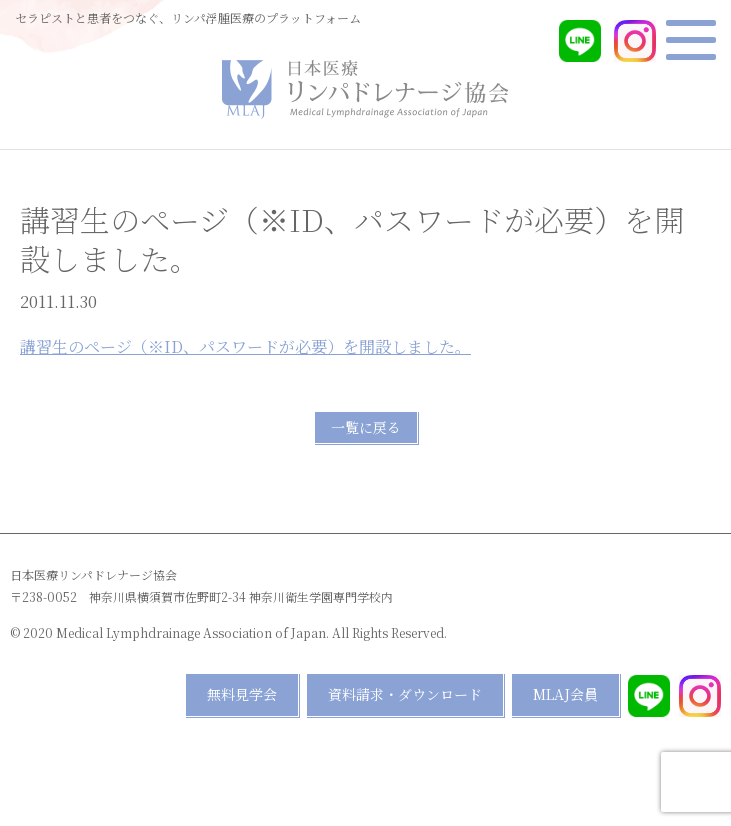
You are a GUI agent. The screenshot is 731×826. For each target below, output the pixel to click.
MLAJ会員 (565, 694)
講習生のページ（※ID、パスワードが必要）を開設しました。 (245, 346)
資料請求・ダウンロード (405, 694)
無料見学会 (242, 694)
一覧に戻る (366, 427)
